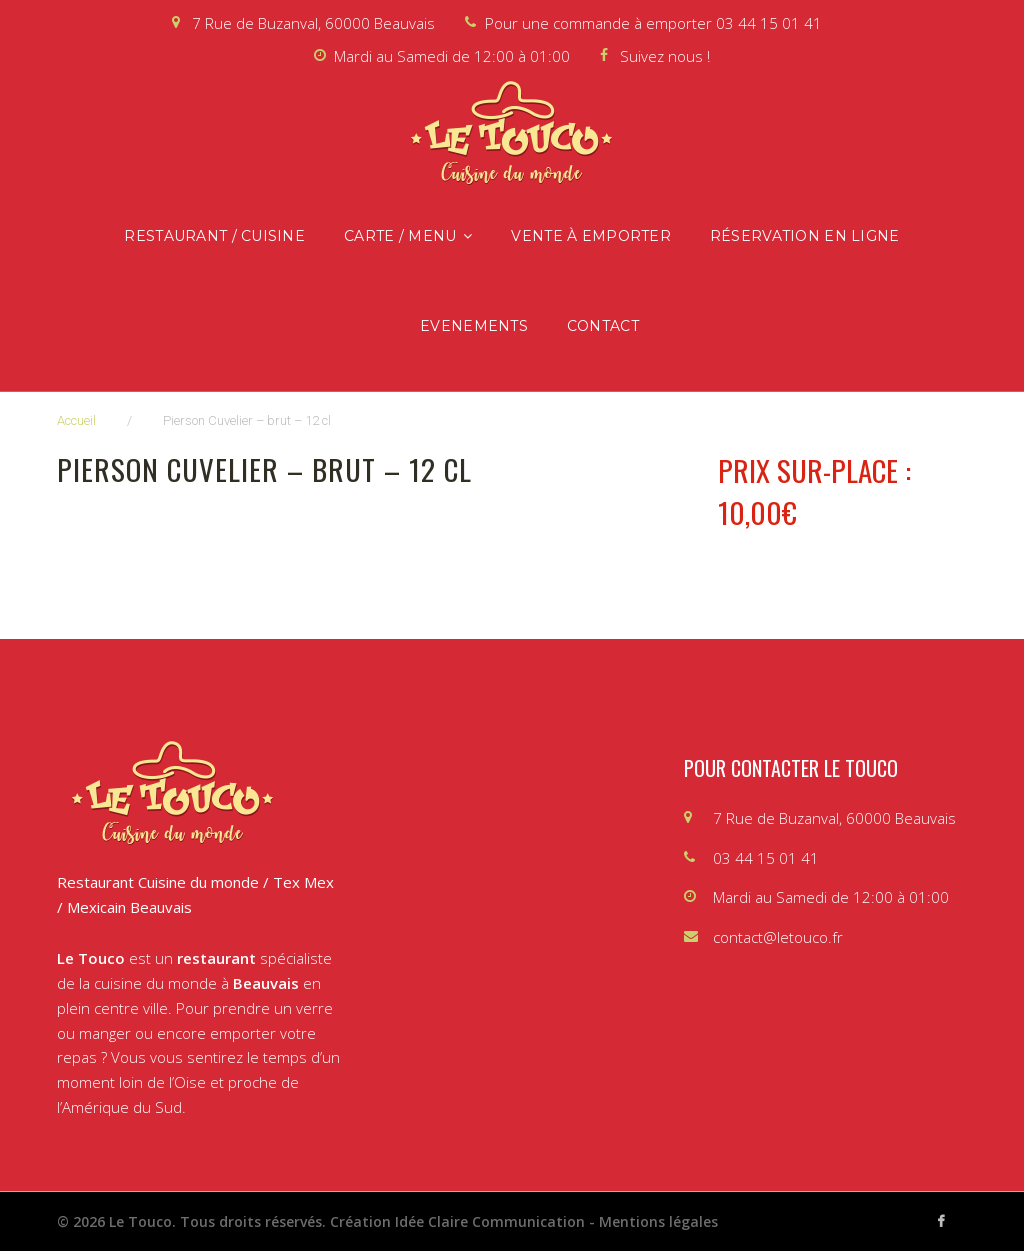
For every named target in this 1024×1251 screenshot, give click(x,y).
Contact (603, 326)
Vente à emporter (590, 236)
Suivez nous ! (665, 56)
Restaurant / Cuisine (214, 236)
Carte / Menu (400, 236)
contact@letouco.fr (778, 937)
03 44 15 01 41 (769, 23)
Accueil (76, 420)
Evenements (474, 326)
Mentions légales (658, 1221)
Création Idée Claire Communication (457, 1221)
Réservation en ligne (805, 236)
